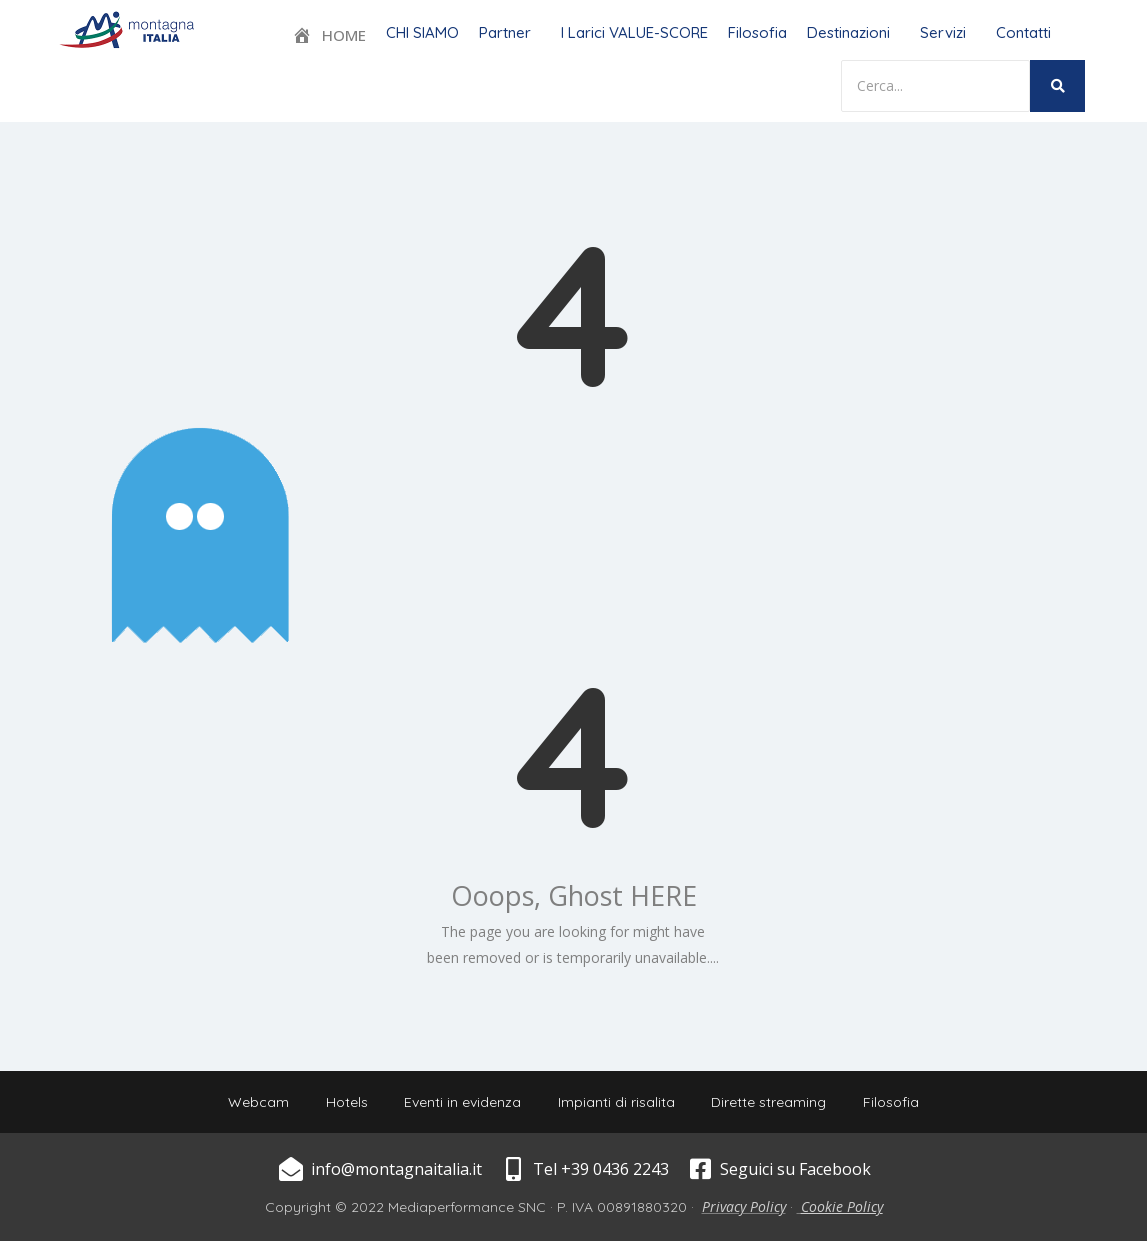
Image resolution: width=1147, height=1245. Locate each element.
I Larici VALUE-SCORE (634, 32)
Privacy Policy (744, 1210)
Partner (505, 32)
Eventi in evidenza (461, 1104)
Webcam (250, 1104)
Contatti (1023, 32)
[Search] (935, 86)
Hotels (342, 1104)
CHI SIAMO (422, 32)
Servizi (943, 32)
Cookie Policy (842, 1210)
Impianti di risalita (618, 1104)
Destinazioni (848, 32)
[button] (510, 32)
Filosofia (757, 32)
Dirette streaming (774, 1104)
